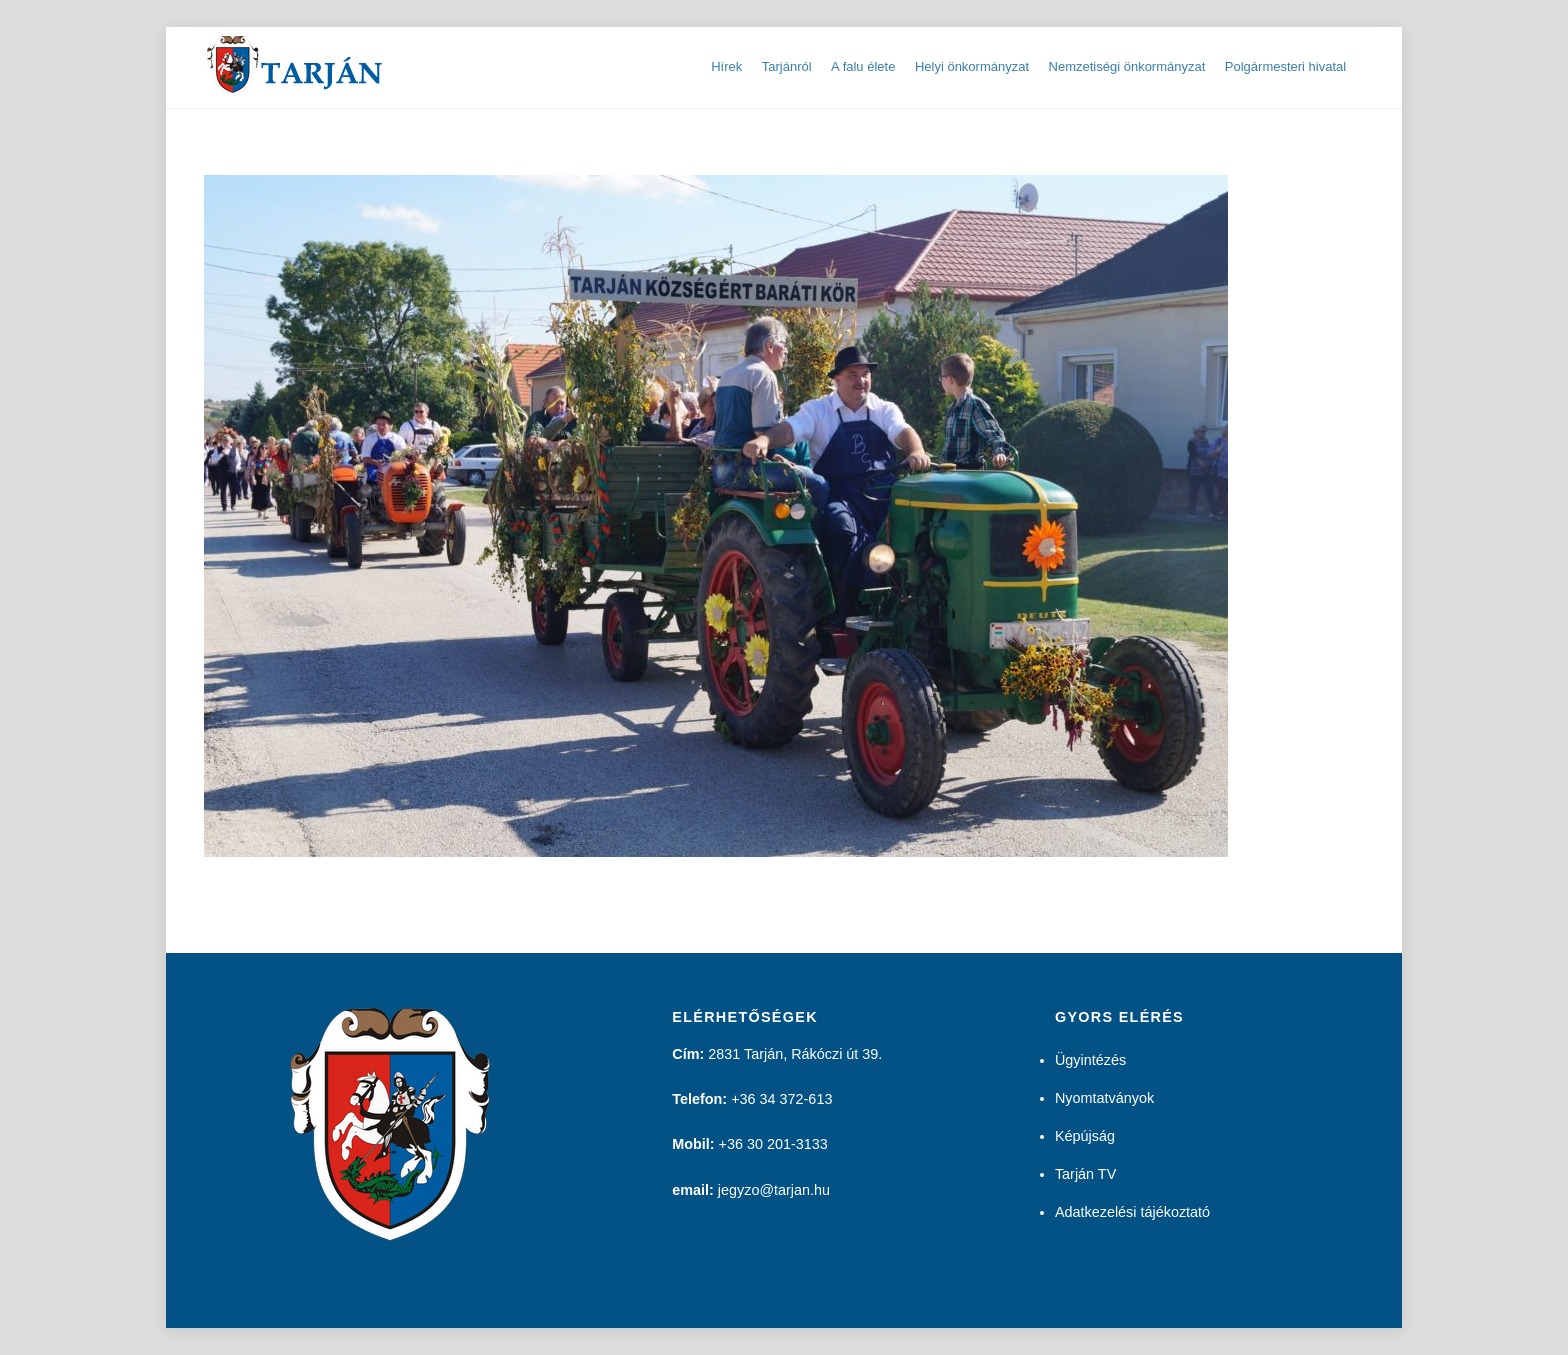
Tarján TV (1085, 1174)
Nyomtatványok (1104, 1098)
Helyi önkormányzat (972, 66)
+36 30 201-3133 (773, 1144)
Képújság (1085, 1136)
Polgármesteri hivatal (1285, 66)
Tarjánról (787, 66)
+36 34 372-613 (781, 1099)
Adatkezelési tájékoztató (1132, 1212)
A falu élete (863, 66)
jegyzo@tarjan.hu (774, 1190)
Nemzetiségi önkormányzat (1127, 66)
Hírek (726, 66)
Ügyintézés (1090, 1060)
